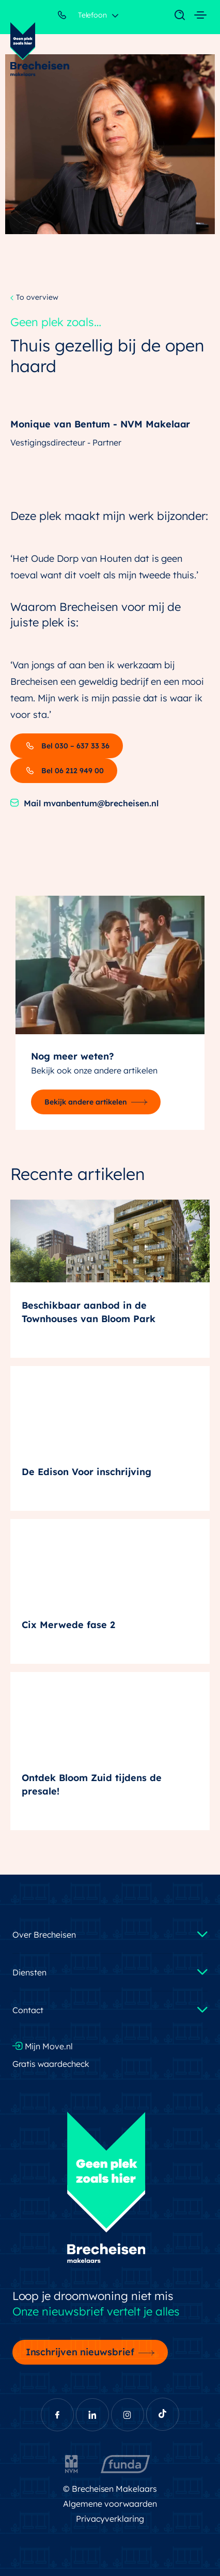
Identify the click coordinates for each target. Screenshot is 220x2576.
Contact (27, 2010)
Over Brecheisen (44, 1934)
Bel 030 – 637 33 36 (66, 746)
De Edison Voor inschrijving (86, 1472)
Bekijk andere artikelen (85, 1102)
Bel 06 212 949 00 (64, 770)
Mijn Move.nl (42, 2046)
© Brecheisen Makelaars (110, 2488)
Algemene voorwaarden (110, 2503)
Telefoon (82, 16)
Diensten (29, 1972)
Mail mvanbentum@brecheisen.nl (84, 803)
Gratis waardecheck (51, 2064)
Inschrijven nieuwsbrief (80, 2351)
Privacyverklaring (110, 2518)
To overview (34, 298)
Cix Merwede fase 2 (68, 1625)
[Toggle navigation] (174, 15)
